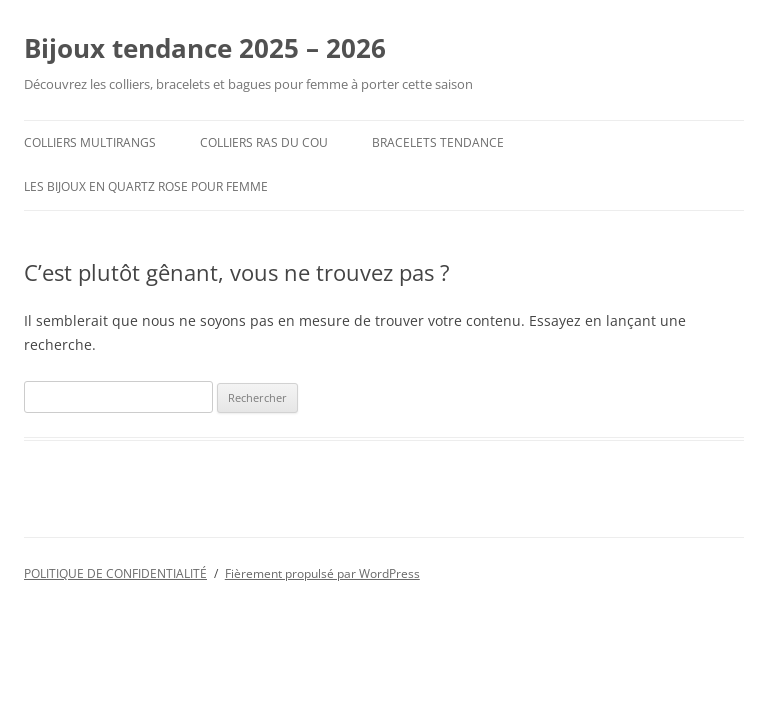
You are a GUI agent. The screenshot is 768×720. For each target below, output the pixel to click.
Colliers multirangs (90, 142)
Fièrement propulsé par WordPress (322, 573)
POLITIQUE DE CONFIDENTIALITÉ (115, 573)
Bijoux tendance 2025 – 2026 (205, 48)
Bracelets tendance (438, 142)
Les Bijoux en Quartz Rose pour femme (146, 186)
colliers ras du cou (264, 142)
